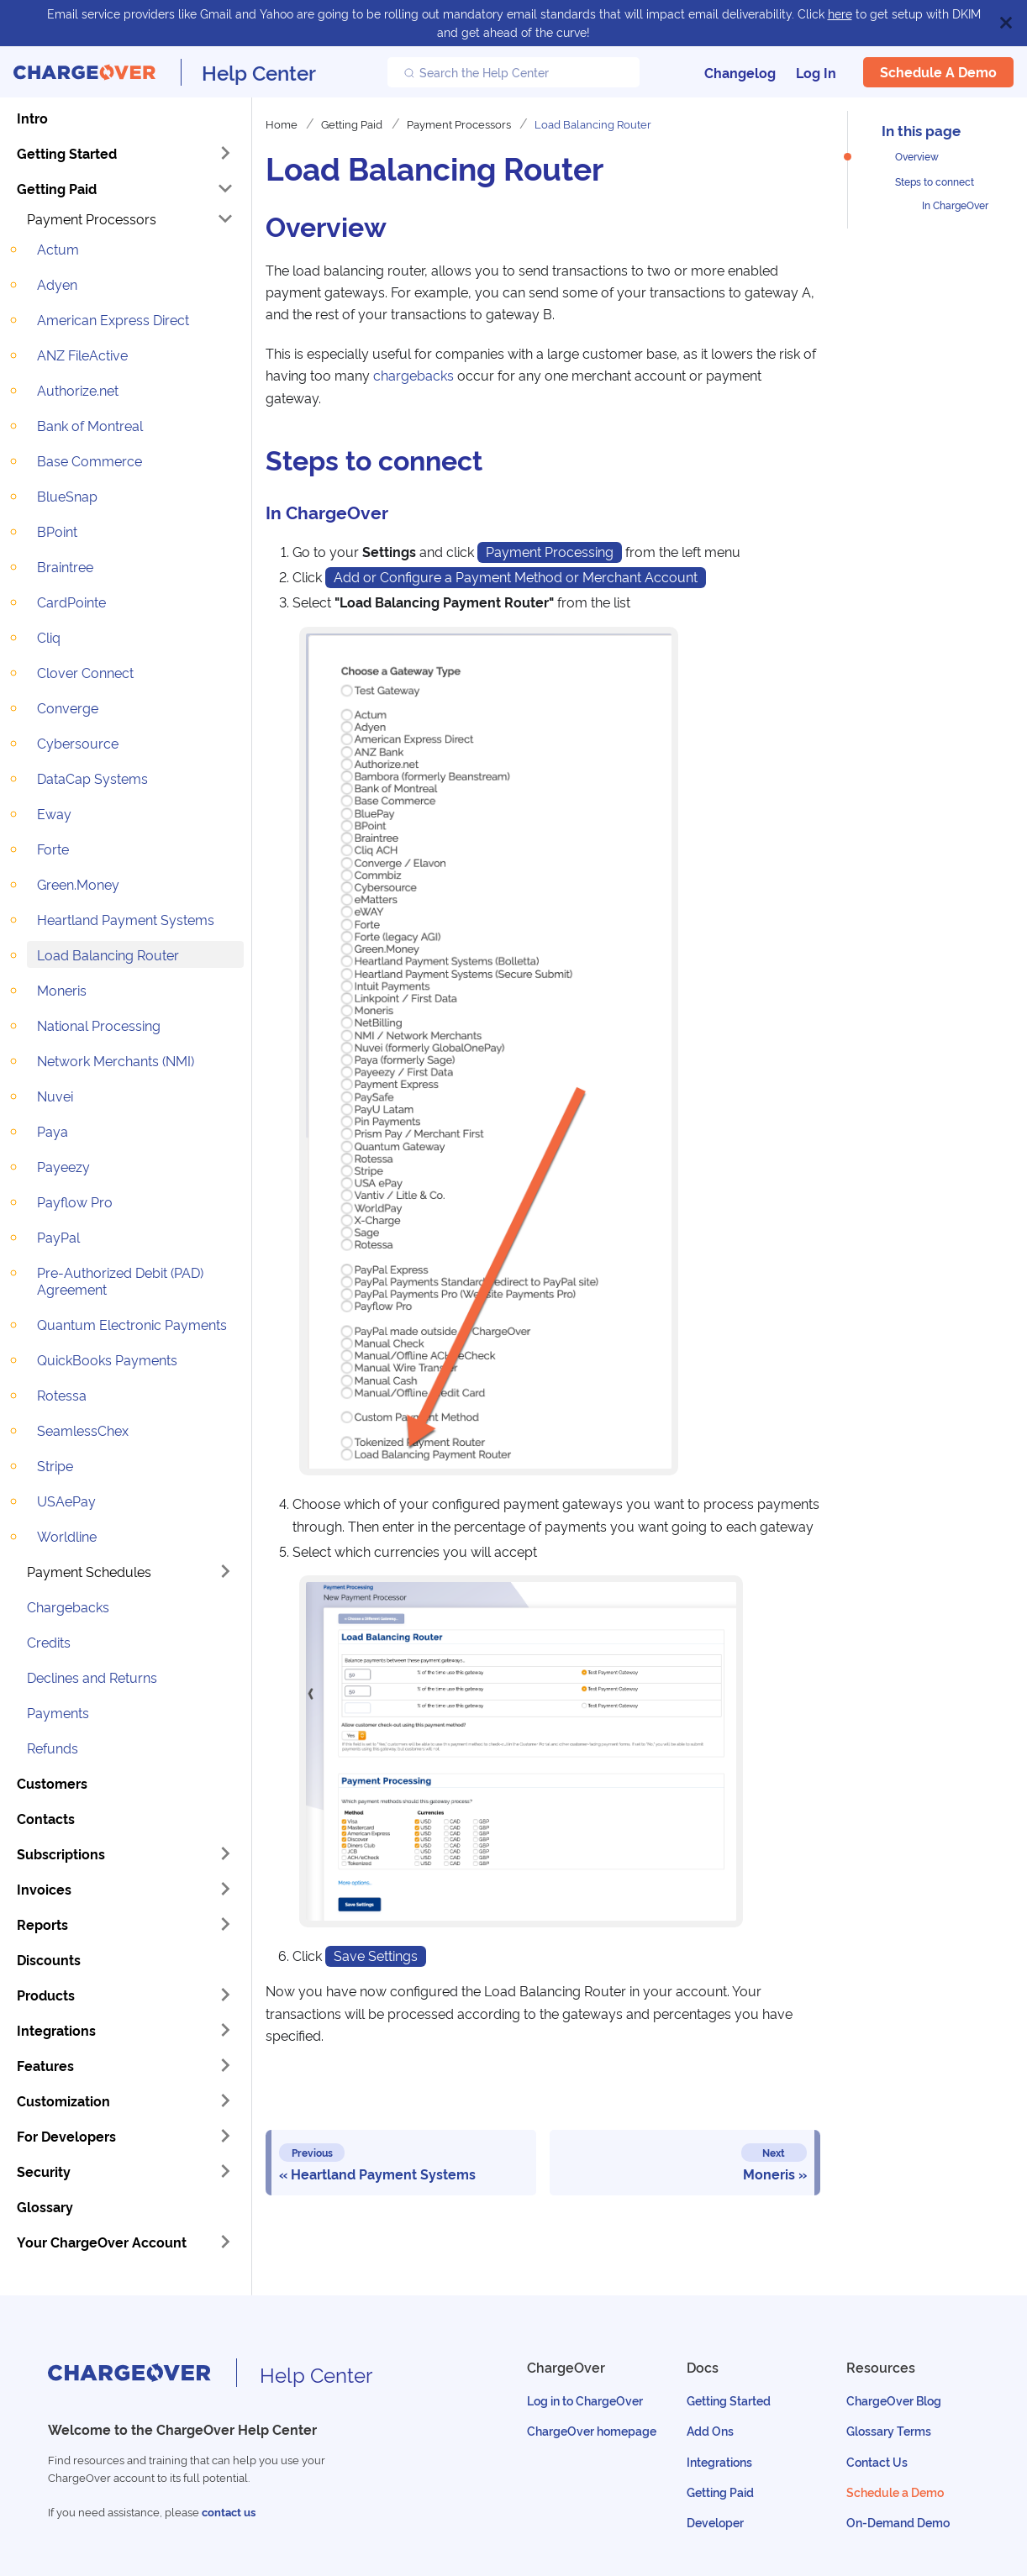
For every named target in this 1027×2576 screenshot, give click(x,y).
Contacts (46, 1818)
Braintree (65, 566)
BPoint (57, 531)
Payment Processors (91, 218)
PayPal (58, 1237)
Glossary (45, 2206)
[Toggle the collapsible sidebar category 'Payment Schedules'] (225, 1571)
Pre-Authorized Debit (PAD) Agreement (120, 1280)
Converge (67, 707)
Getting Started (67, 153)
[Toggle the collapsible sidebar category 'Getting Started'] (225, 152)
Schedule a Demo (938, 71)
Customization (63, 2100)
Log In (816, 72)
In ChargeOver (955, 204)
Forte (53, 848)
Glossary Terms (888, 2430)
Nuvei (55, 1095)
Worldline (67, 1536)
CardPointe (71, 601)
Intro (32, 117)
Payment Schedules (89, 1571)
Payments (58, 1712)
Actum (58, 248)
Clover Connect (85, 672)
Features (45, 2065)
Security (44, 2171)
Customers (52, 1783)
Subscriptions (61, 1853)
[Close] (1006, 23)
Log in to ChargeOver (585, 2400)
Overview (917, 156)
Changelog (740, 72)
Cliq (49, 637)
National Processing (99, 1025)
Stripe (55, 1465)
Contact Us (877, 2461)
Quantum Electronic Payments (132, 1324)
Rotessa (62, 1394)
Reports (42, 1924)
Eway (54, 813)
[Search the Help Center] (513, 72)
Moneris (62, 989)
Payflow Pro (75, 1201)
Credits (49, 1641)
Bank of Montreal (90, 425)
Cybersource (77, 742)
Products (46, 1994)
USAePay (66, 1500)
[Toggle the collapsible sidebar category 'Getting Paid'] (225, 188)
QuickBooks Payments (107, 1359)
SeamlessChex (83, 1430)
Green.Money (78, 884)
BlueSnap (67, 495)
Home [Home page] (282, 123)
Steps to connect (934, 181)
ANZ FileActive (82, 354)
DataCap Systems (92, 778)
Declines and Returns (92, 1677)
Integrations (56, 2030)
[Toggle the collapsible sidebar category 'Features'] (225, 2065)
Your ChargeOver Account (102, 2241)
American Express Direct (113, 319)
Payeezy (63, 1166)
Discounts (49, 1959)
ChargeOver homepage (591, 2430)
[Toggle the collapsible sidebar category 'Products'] (225, 1994)
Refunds (52, 1747)
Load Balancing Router (108, 954)
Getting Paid (57, 188)
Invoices (44, 1888)
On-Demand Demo (898, 2522)
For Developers (66, 2136)
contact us (228, 2512)
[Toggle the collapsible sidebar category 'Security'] (225, 2171)
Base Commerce (89, 460)
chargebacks (413, 374)
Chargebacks (68, 1606)
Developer (715, 2522)
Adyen (57, 284)
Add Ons (710, 2430)
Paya (52, 1131)
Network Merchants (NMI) (115, 1060)
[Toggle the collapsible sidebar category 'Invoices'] (225, 1888)
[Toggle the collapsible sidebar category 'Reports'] (225, 1924)
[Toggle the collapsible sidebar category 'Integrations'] (225, 2029)
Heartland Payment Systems (125, 919)
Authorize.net (77, 390)
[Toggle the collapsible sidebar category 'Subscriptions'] (225, 1853)
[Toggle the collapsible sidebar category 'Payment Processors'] (225, 218)
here (840, 13)
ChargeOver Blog (893, 2400)
